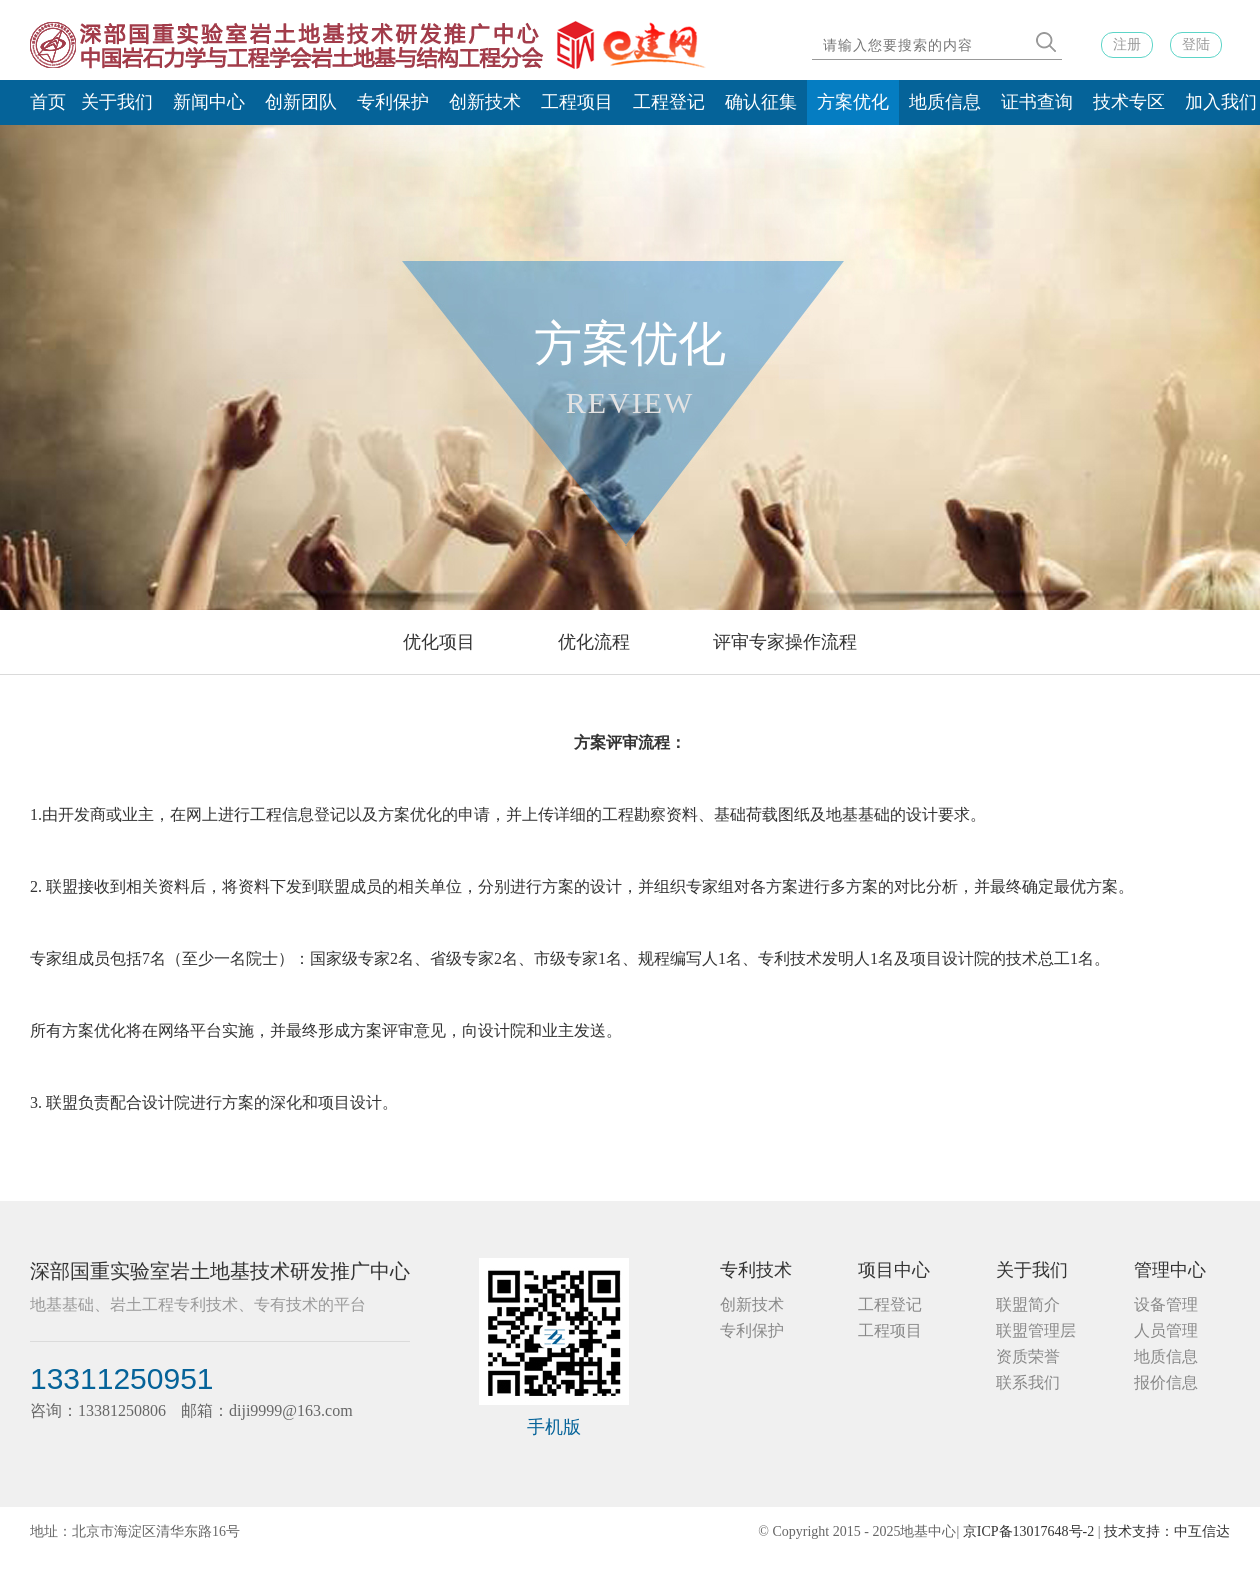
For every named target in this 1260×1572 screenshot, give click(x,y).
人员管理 (1166, 1330)
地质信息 (945, 102)
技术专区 (1129, 102)
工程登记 (669, 102)
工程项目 (577, 102)
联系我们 (1028, 1382)
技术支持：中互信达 (1167, 1531)
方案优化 (853, 102)
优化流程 (594, 642)
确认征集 (761, 102)
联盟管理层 (1036, 1330)
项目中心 (894, 1270)
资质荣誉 (1028, 1356)
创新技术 (485, 102)
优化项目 (439, 642)
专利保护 (393, 102)
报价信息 (1166, 1382)
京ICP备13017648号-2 (1028, 1531)
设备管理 (1166, 1304)
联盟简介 (1028, 1304)
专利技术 (756, 1270)
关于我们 (117, 102)
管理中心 (1170, 1270)
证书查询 (1037, 102)
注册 (1127, 44)
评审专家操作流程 (785, 642)
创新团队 (301, 102)
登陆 (1196, 44)
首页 (48, 102)
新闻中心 (209, 102)
